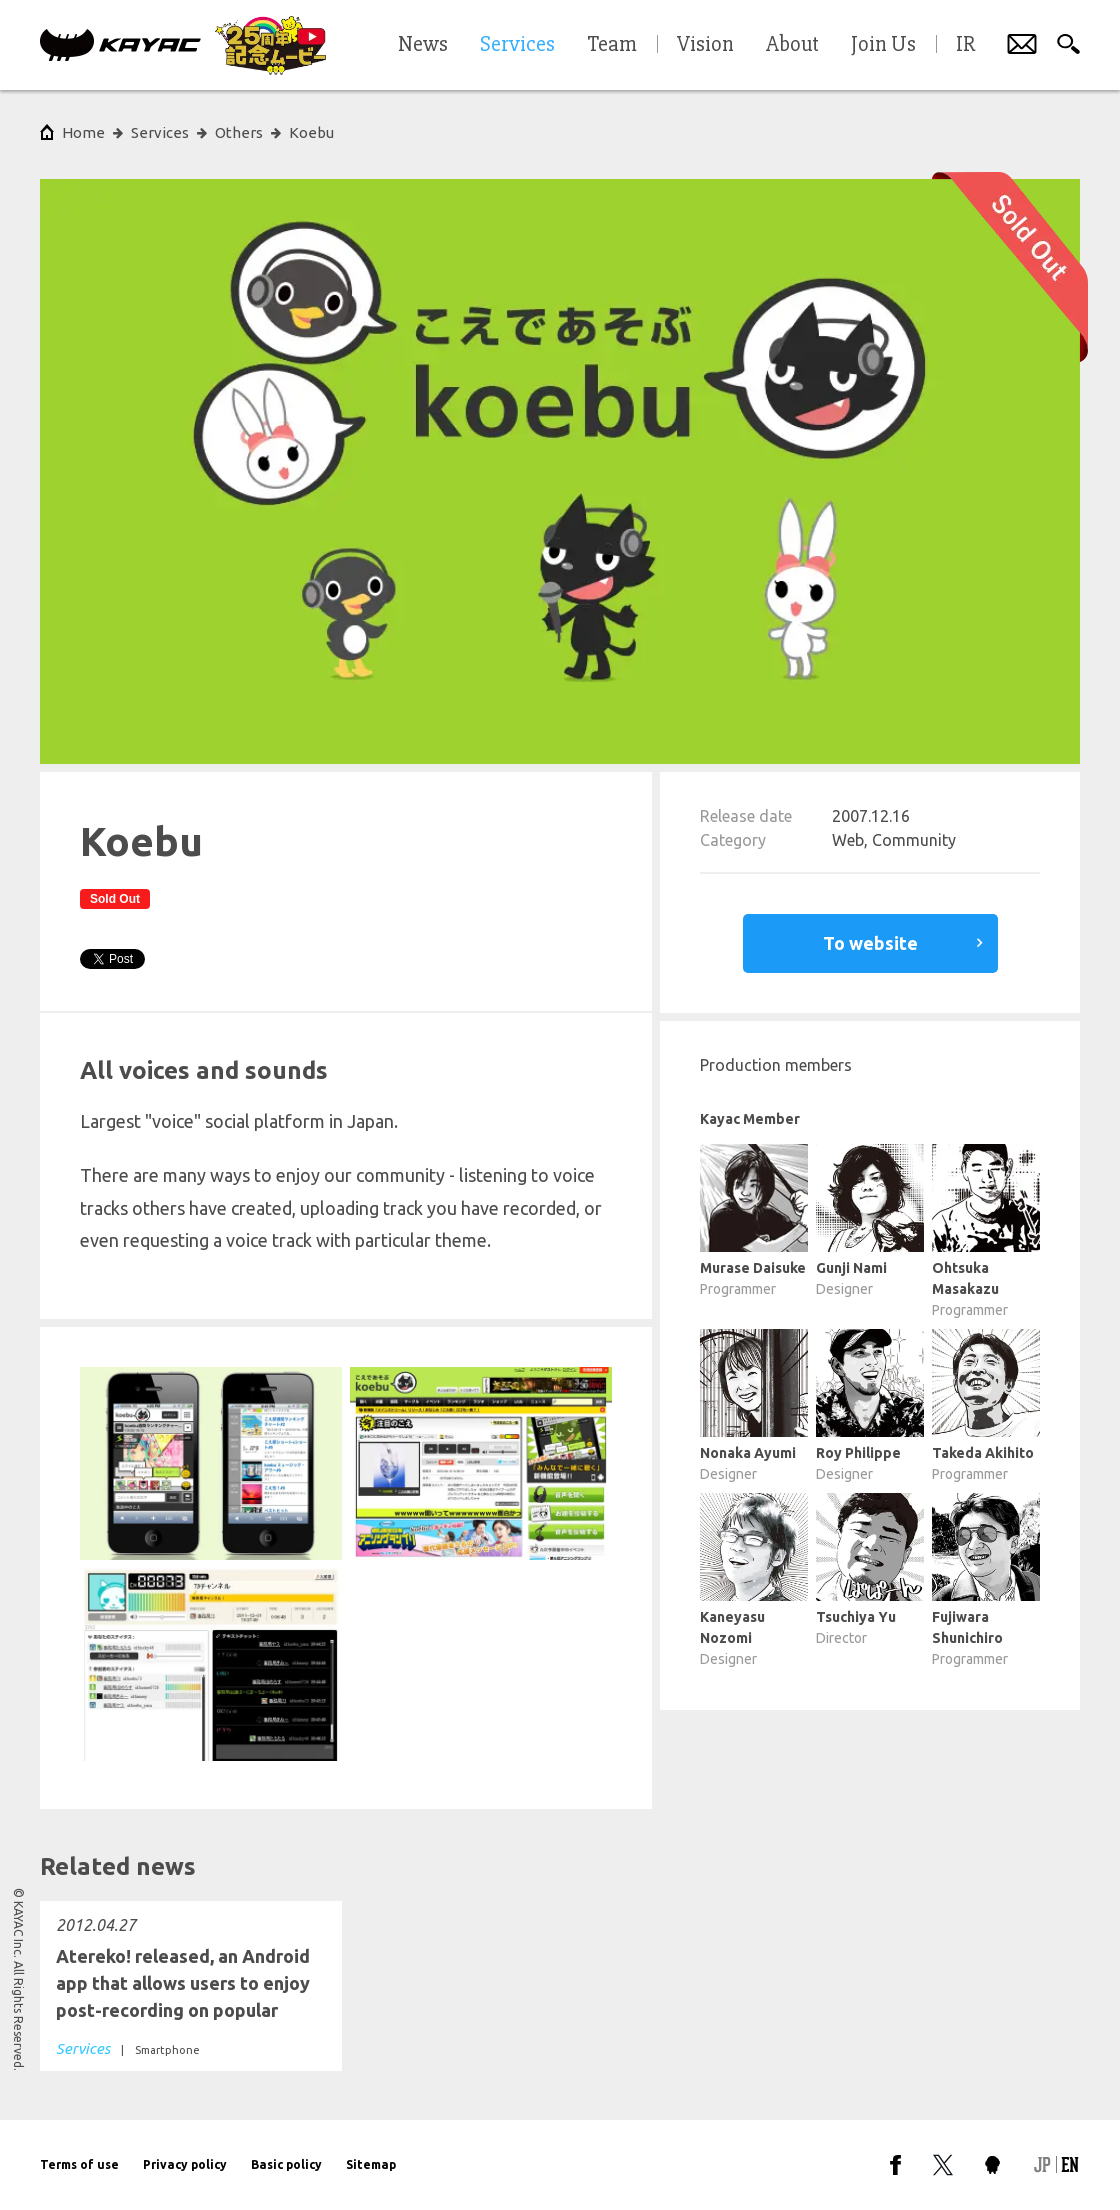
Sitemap (371, 2164)
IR (965, 45)
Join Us (883, 45)
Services (160, 132)
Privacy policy (185, 2164)
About (792, 45)
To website (870, 943)
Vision (705, 45)
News (423, 45)
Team (612, 45)
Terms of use (79, 2164)
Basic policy (286, 2164)
